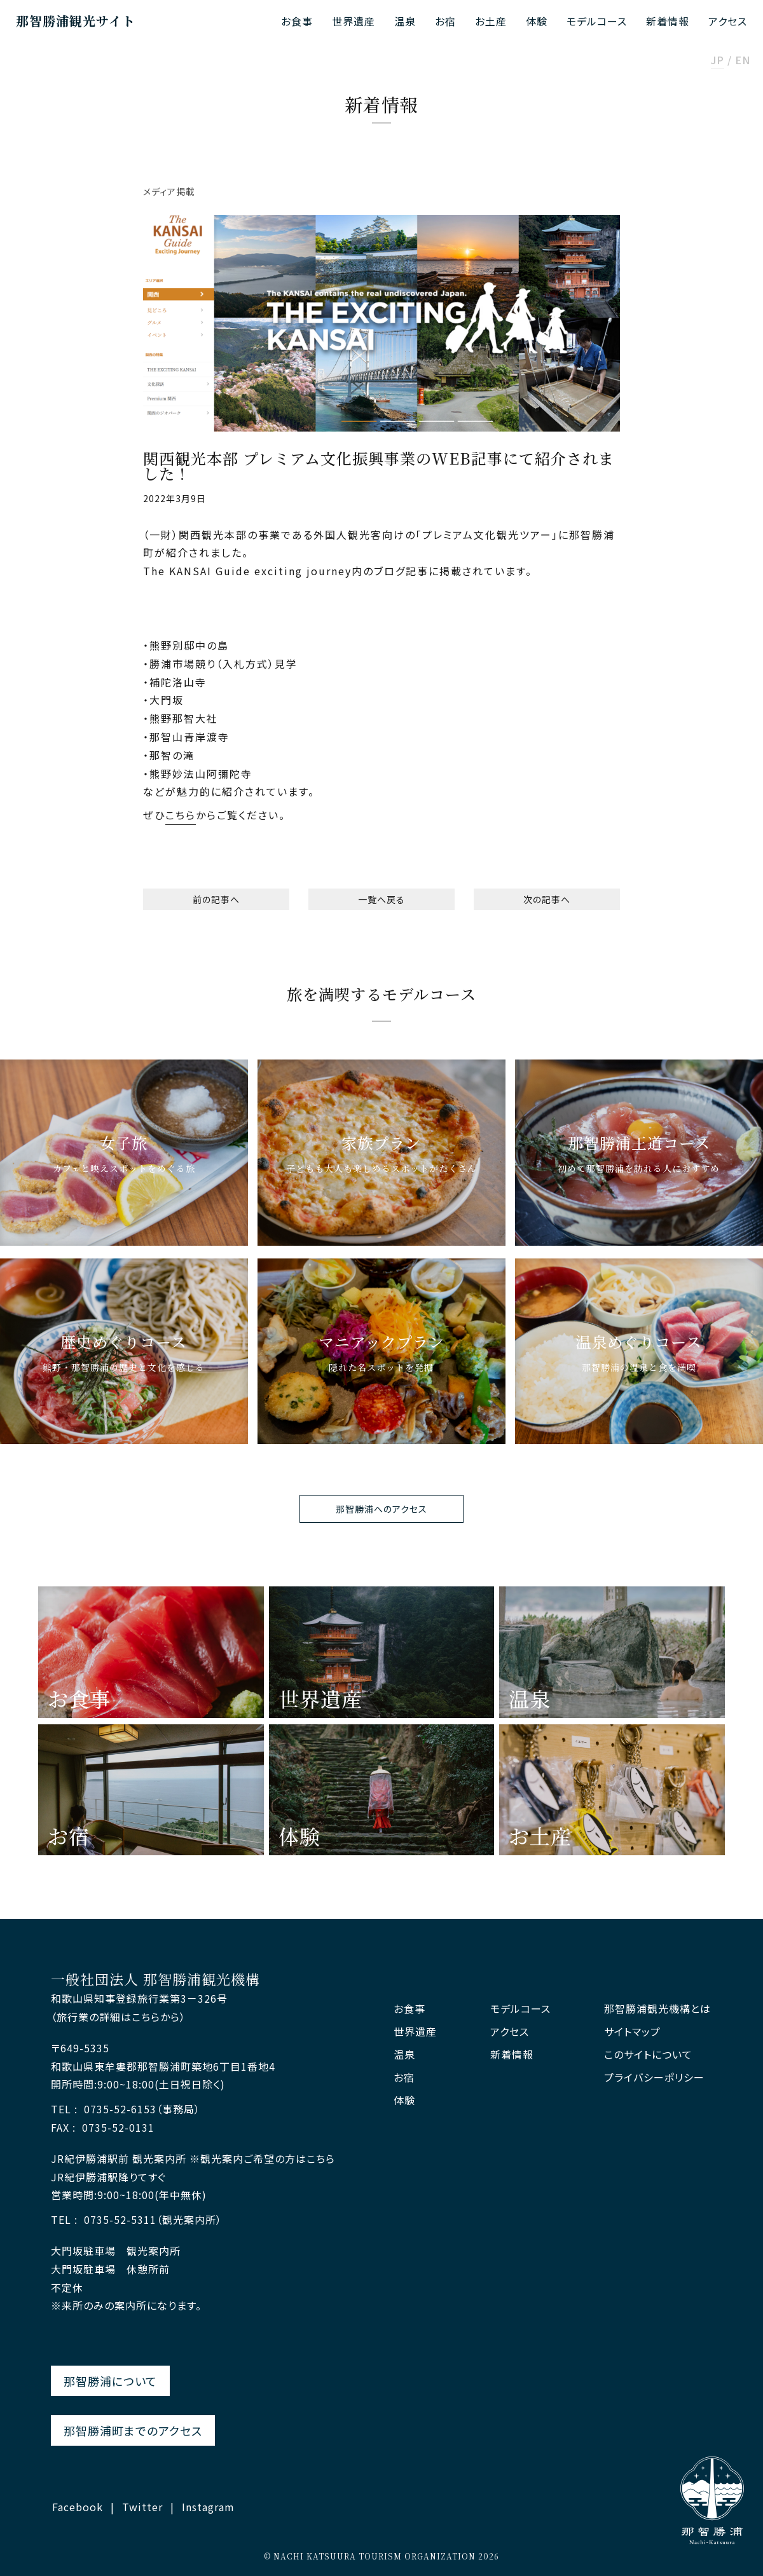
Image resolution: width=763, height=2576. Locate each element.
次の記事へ (546, 899)
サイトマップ (632, 2031)
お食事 (297, 21)
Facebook (77, 2506)
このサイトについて (648, 2054)
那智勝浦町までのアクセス (133, 2430)
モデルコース (597, 21)
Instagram (208, 2506)
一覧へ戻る (381, 899)
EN (742, 61)
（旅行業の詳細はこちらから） (118, 2016)
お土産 (491, 21)
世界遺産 (353, 21)
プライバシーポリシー (654, 2077)
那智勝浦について (110, 2381)
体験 (536, 21)
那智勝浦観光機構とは (657, 2008)
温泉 (405, 21)
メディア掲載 (169, 191)
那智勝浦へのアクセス (381, 1509)
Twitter (142, 2506)
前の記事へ (216, 899)
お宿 (445, 21)
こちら (180, 814)
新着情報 (667, 21)
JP (717, 61)
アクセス (727, 21)
